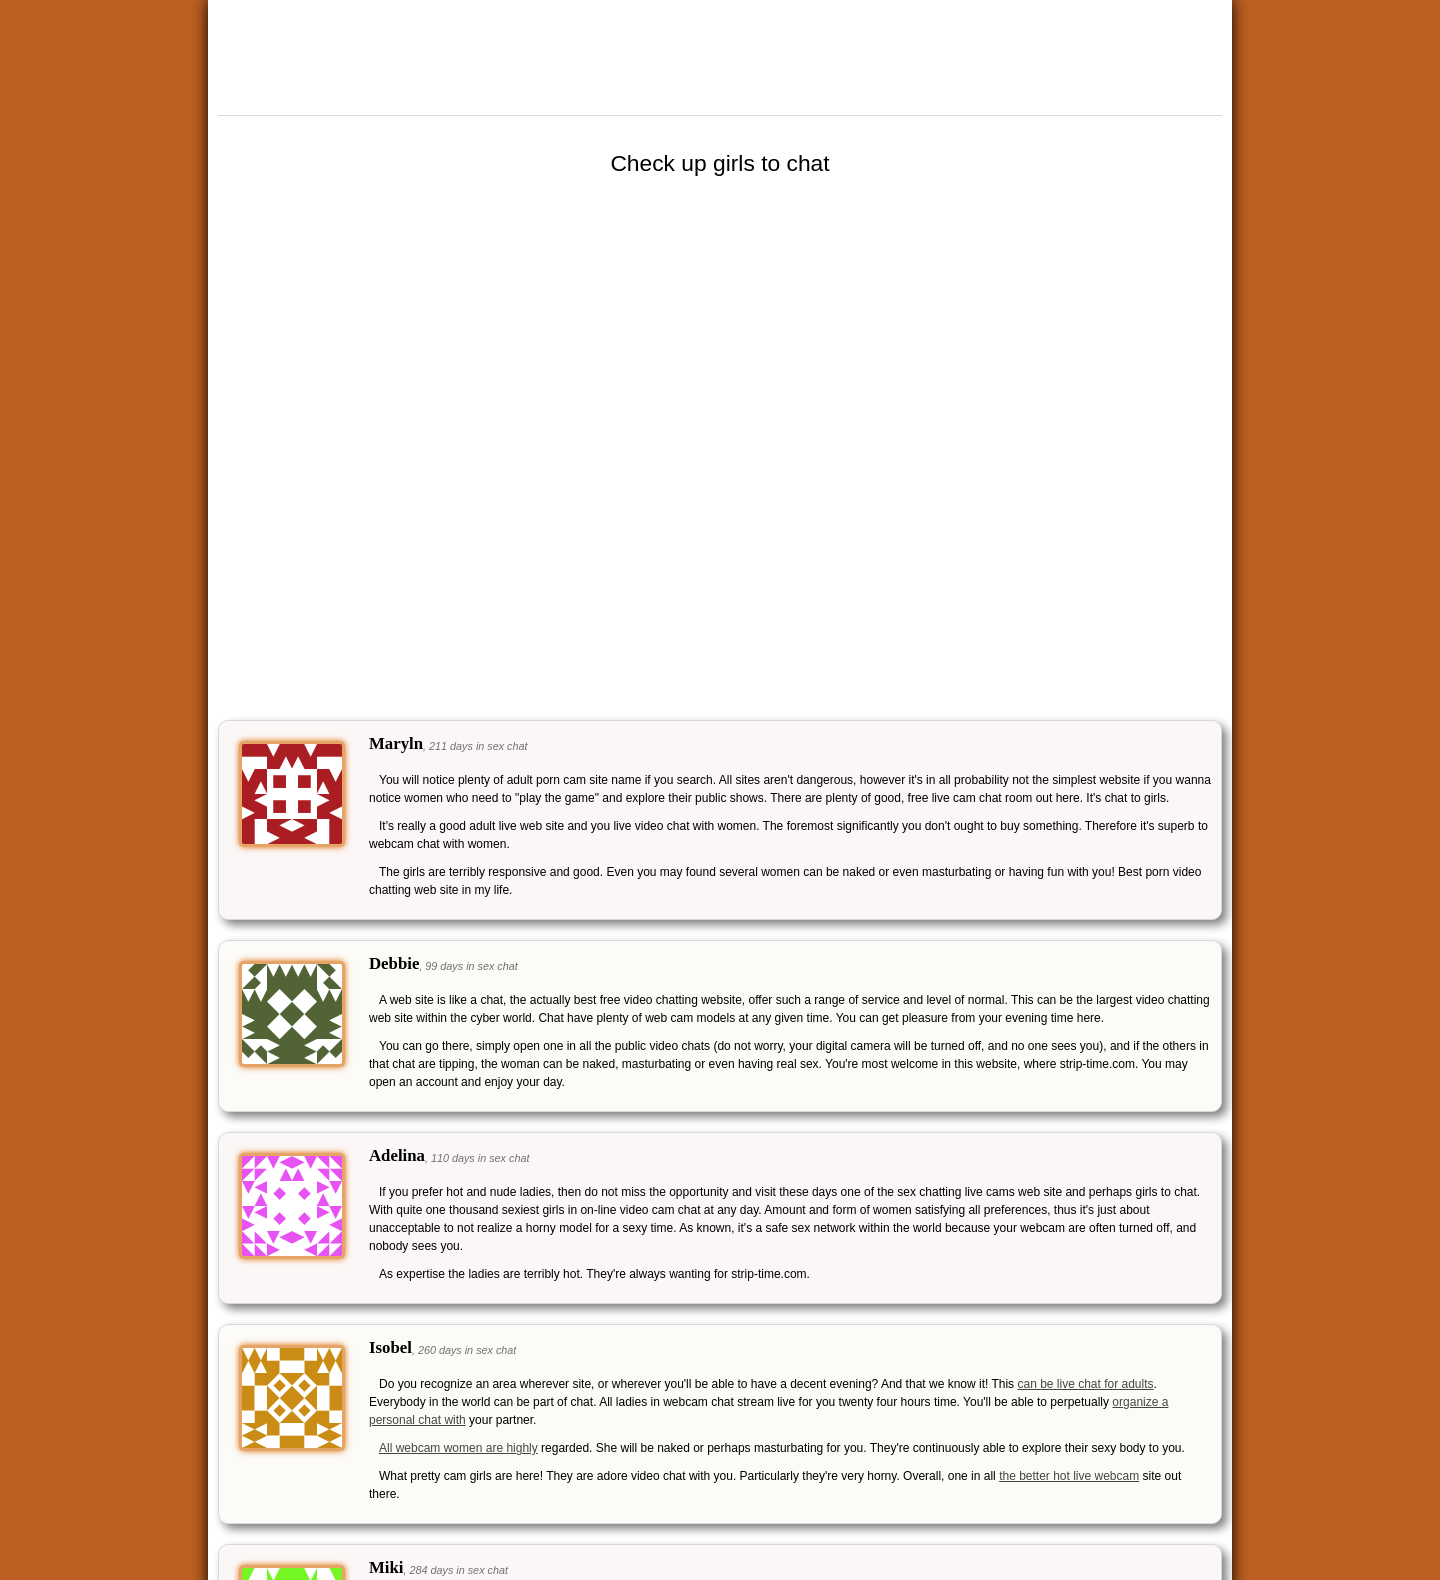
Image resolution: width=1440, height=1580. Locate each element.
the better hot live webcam (1069, 1476)
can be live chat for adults (1085, 1384)
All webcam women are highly (458, 1448)
